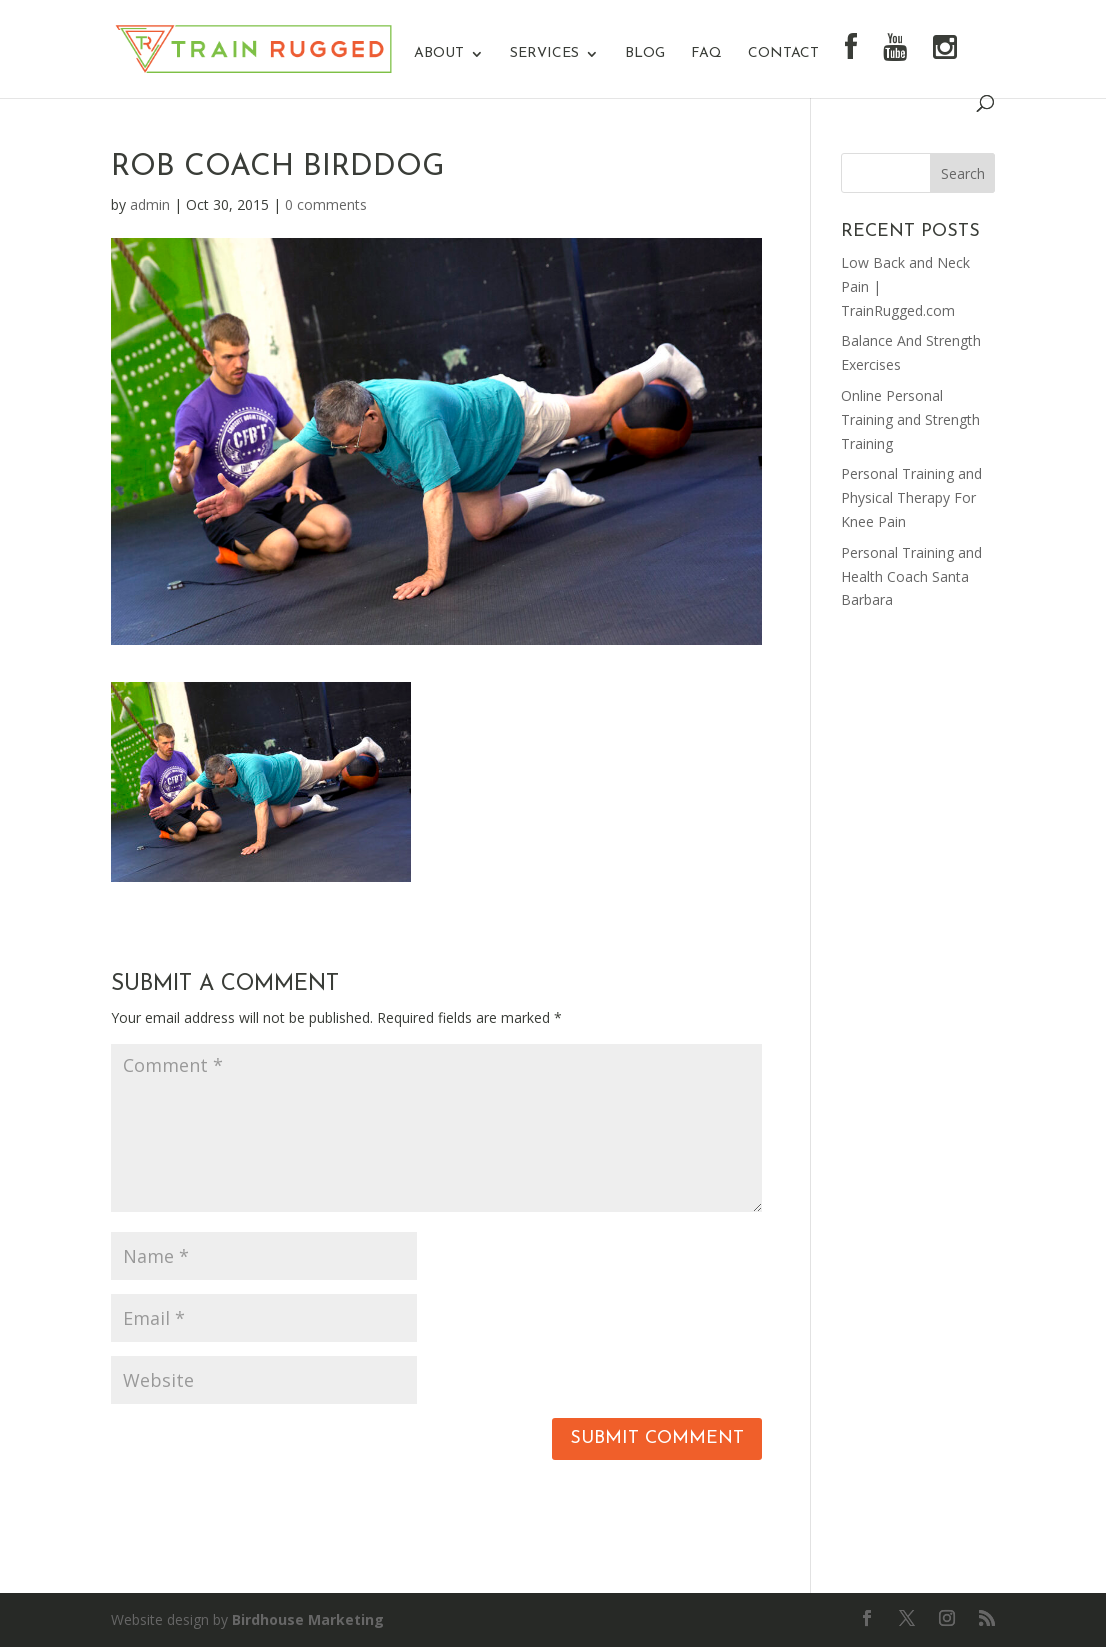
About (439, 54)
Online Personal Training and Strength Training (910, 419)
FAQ (706, 54)
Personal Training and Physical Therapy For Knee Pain (911, 497)
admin (150, 204)
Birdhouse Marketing (308, 1619)
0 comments (326, 204)
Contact (783, 54)
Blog (645, 54)
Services (544, 54)
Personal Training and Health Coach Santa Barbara (911, 576)
